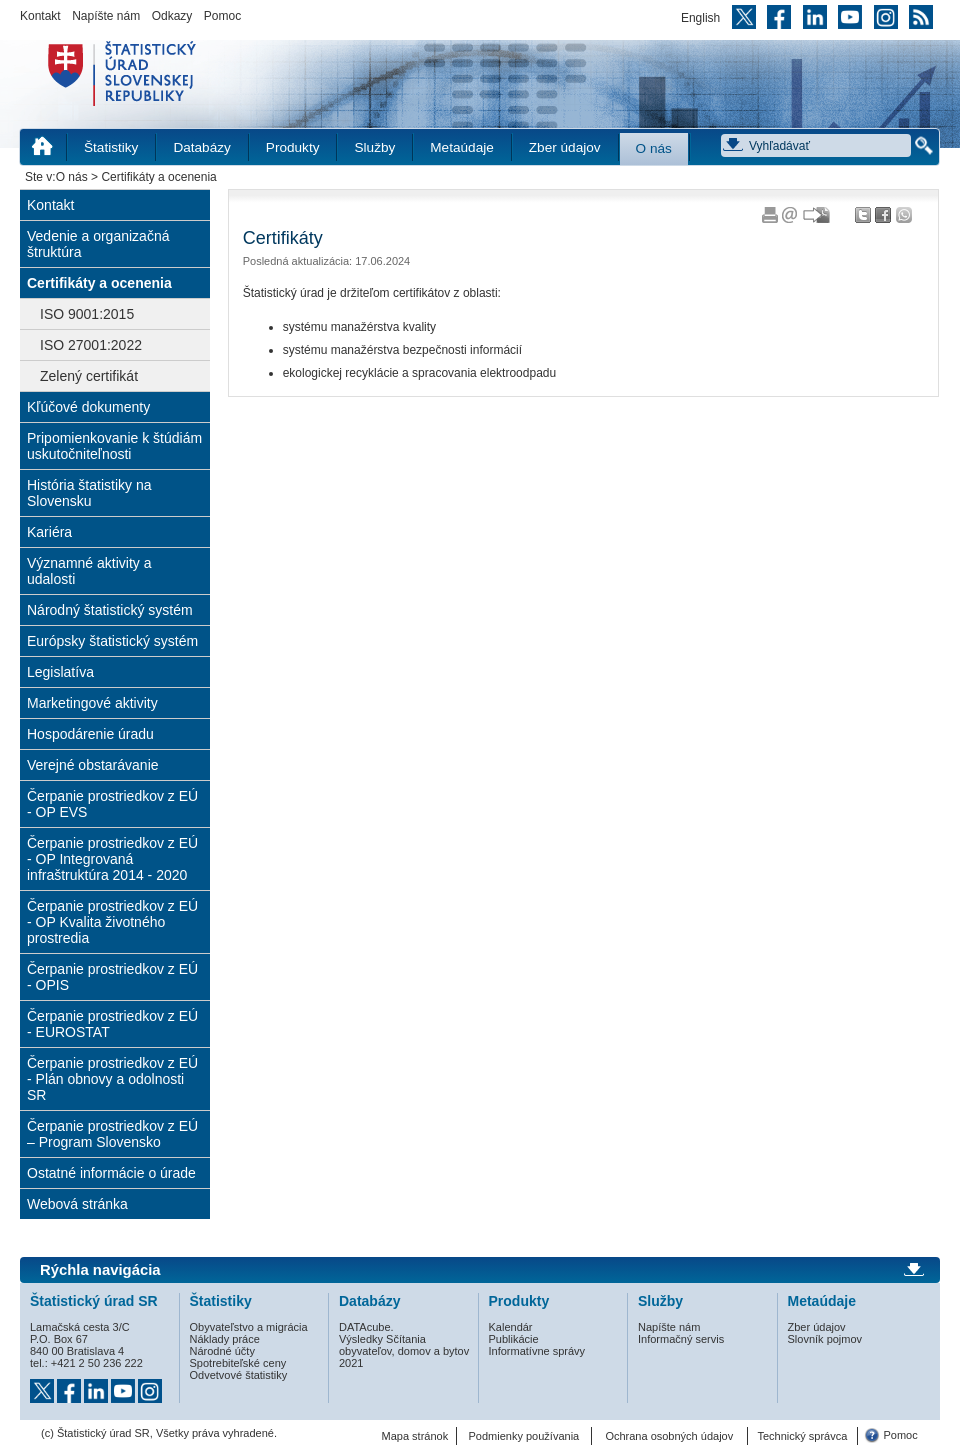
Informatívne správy (537, 1351)
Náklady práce (225, 1339)
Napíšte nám (106, 16)
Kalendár (511, 1327)
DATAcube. (366, 1327)
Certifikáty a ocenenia (99, 283)
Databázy (201, 147)
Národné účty (222, 1351)
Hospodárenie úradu (90, 734)
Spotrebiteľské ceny (238, 1363)
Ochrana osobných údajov (669, 1436)
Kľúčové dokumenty (88, 407)
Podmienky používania (524, 1436)
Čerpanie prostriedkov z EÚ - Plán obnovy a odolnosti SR (112, 1079)
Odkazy (172, 16)
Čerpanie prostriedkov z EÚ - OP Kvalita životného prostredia (112, 922)
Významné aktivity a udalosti (89, 571)
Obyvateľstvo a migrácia (249, 1327)
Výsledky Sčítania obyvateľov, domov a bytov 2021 (404, 1351)
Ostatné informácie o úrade (111, 1173)
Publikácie (514, 1339)
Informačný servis (681, 1339)
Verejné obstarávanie (93, 765)
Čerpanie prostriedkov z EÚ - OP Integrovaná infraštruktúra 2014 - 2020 (112, 859)
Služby (374, 147)
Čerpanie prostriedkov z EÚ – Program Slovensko (112, 1134)
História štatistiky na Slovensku (89, 493)
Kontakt (40, 16)
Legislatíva (60, 672)
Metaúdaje (461, 147)
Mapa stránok (415, 1436)
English (700, 18)
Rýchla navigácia (100, 1270)
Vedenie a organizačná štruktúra (98, 244)
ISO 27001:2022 (91, 345)
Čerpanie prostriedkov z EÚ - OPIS (112, 977)
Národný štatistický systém (110, 610)
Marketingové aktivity (92, 703)
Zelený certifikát (89, 376)
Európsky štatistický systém (112, 641)
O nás (654, 148)
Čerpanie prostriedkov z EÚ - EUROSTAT (112, 1024)
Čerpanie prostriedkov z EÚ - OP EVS (112, 804)
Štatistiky (111, 147)
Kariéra (49, 532)
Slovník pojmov (825, 1339)
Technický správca (802, 1436)
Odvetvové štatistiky (239, 1375)
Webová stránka (77, 1204)
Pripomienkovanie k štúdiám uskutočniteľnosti (114, 446)
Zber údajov (565, 147)
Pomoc (222, 16)
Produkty (293, 147)
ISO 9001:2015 (87, 314)
